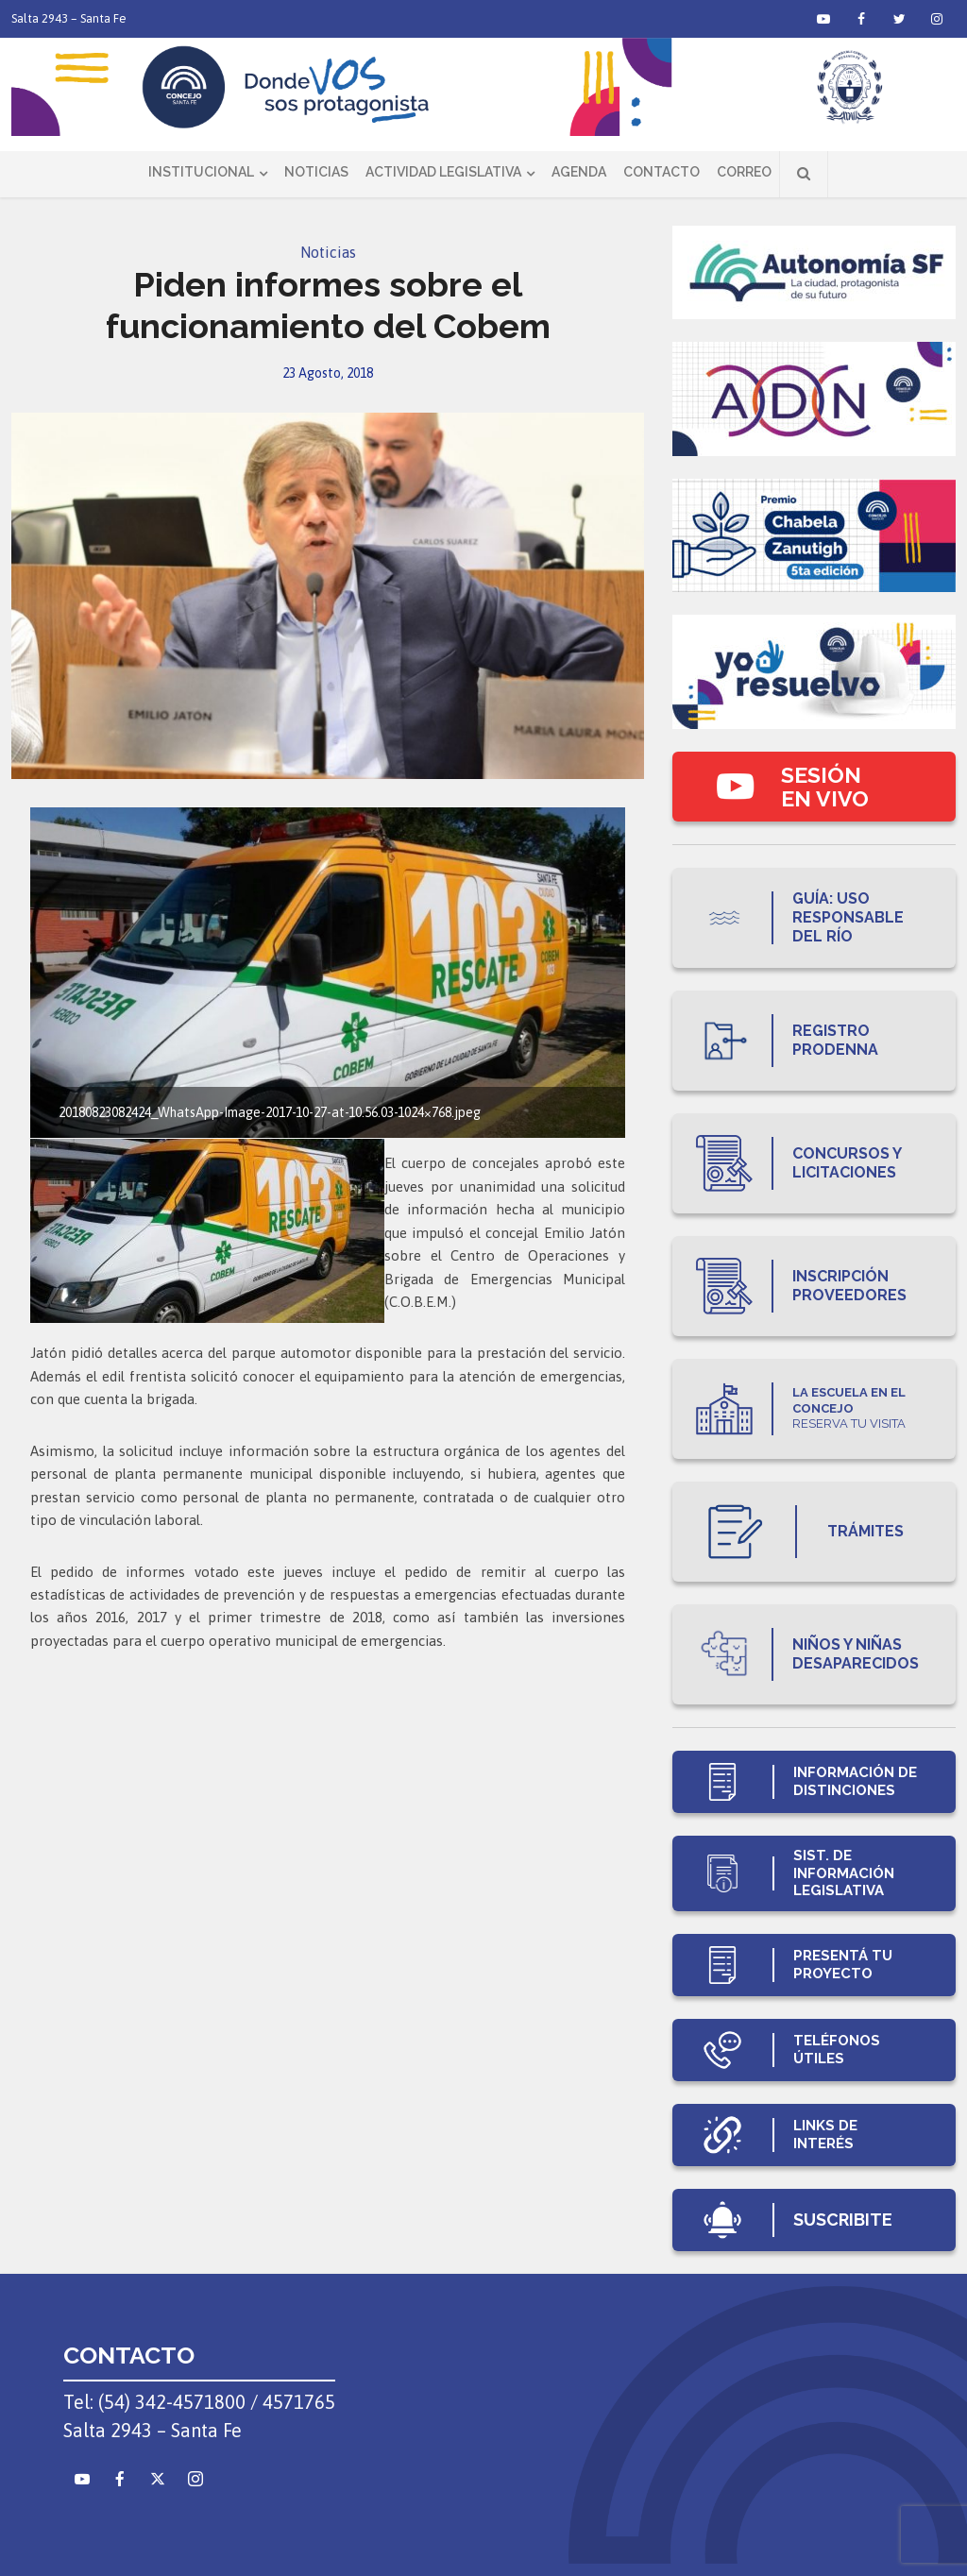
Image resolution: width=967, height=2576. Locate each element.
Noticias (316, 171)
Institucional (201, 171)
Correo (744, 171)
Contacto (661, 171)
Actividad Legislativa (443, 171)
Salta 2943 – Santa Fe (69, 18)
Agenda (578, 171)
